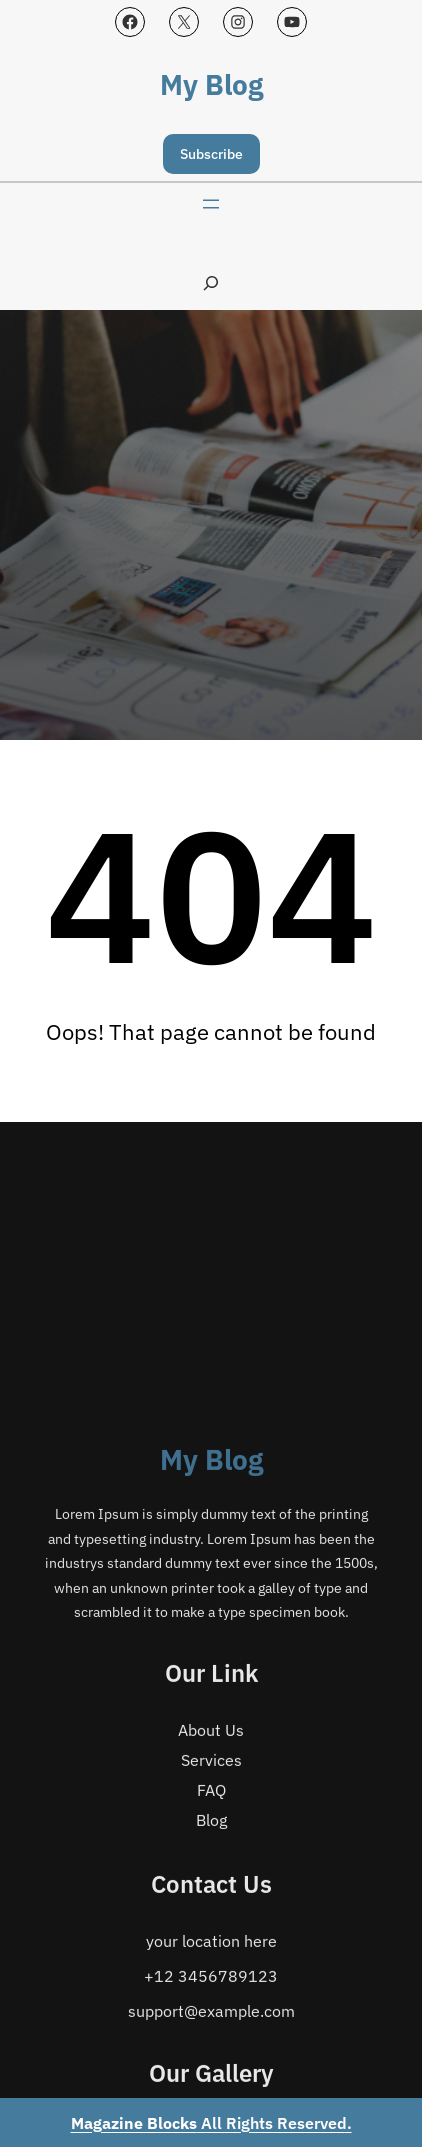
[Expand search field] (211, 282)
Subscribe (211, 154)
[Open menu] (211, 204)
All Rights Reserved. (211, 2123)
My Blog (211, 84)
